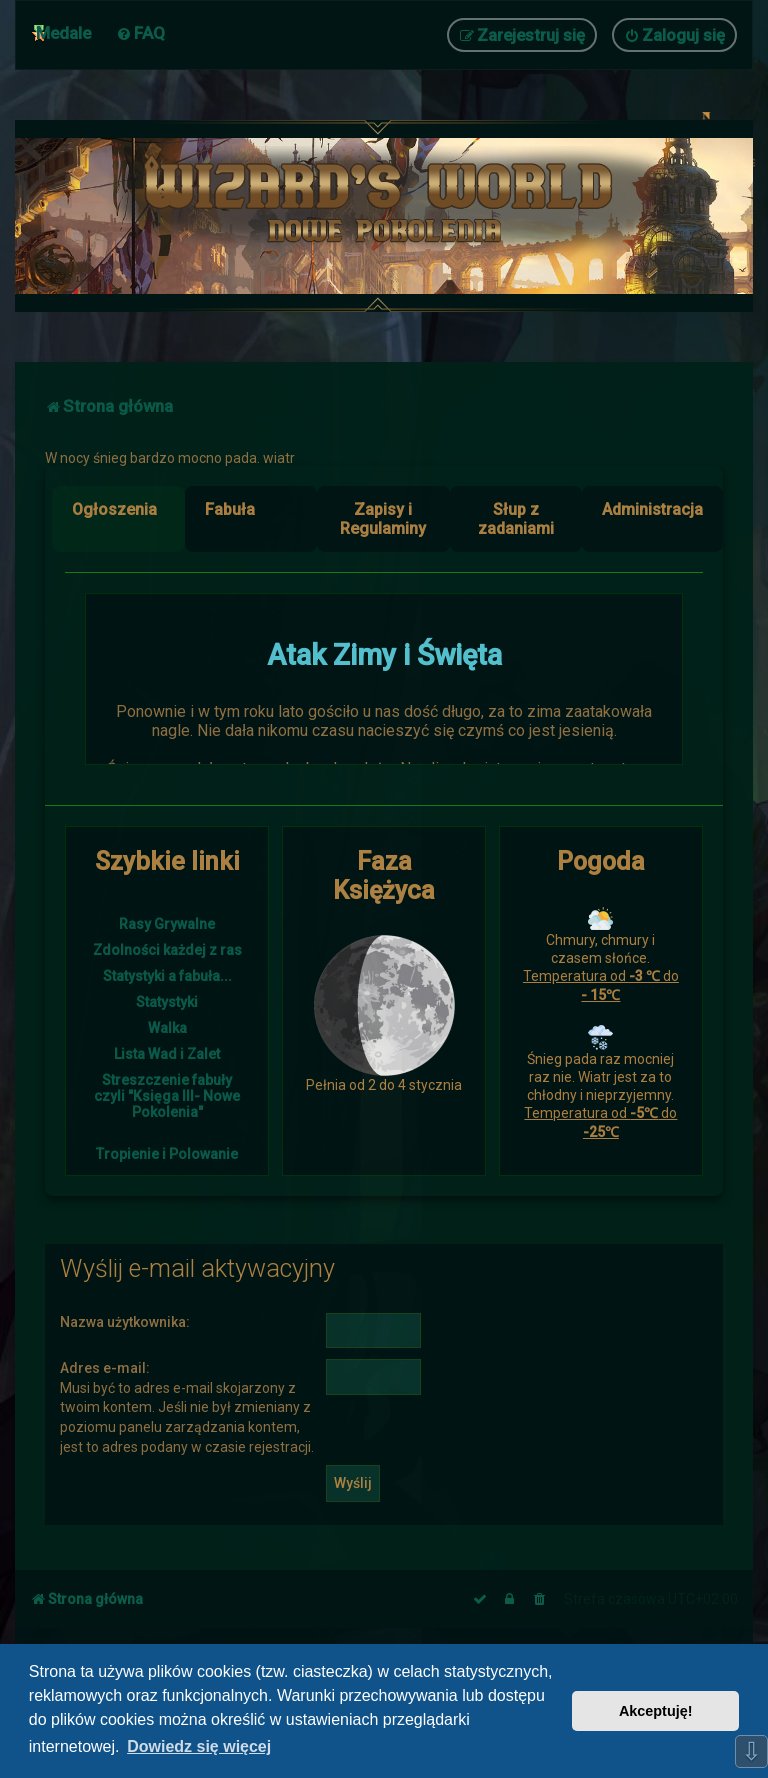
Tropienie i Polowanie (167, 1154)
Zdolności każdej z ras (167, 950)
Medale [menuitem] (63, 33)
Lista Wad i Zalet (167, 1054)
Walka (167, 1028)
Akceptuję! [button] (656, 1711)
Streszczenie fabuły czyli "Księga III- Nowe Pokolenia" (167, 1096)
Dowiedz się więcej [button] (199, 1746)
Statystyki (167, 1002)
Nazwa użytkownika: (125, 1322)
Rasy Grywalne (167, 924)
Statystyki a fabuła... (167, 976)
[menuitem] (140, 33)
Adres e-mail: (105, 1368)
